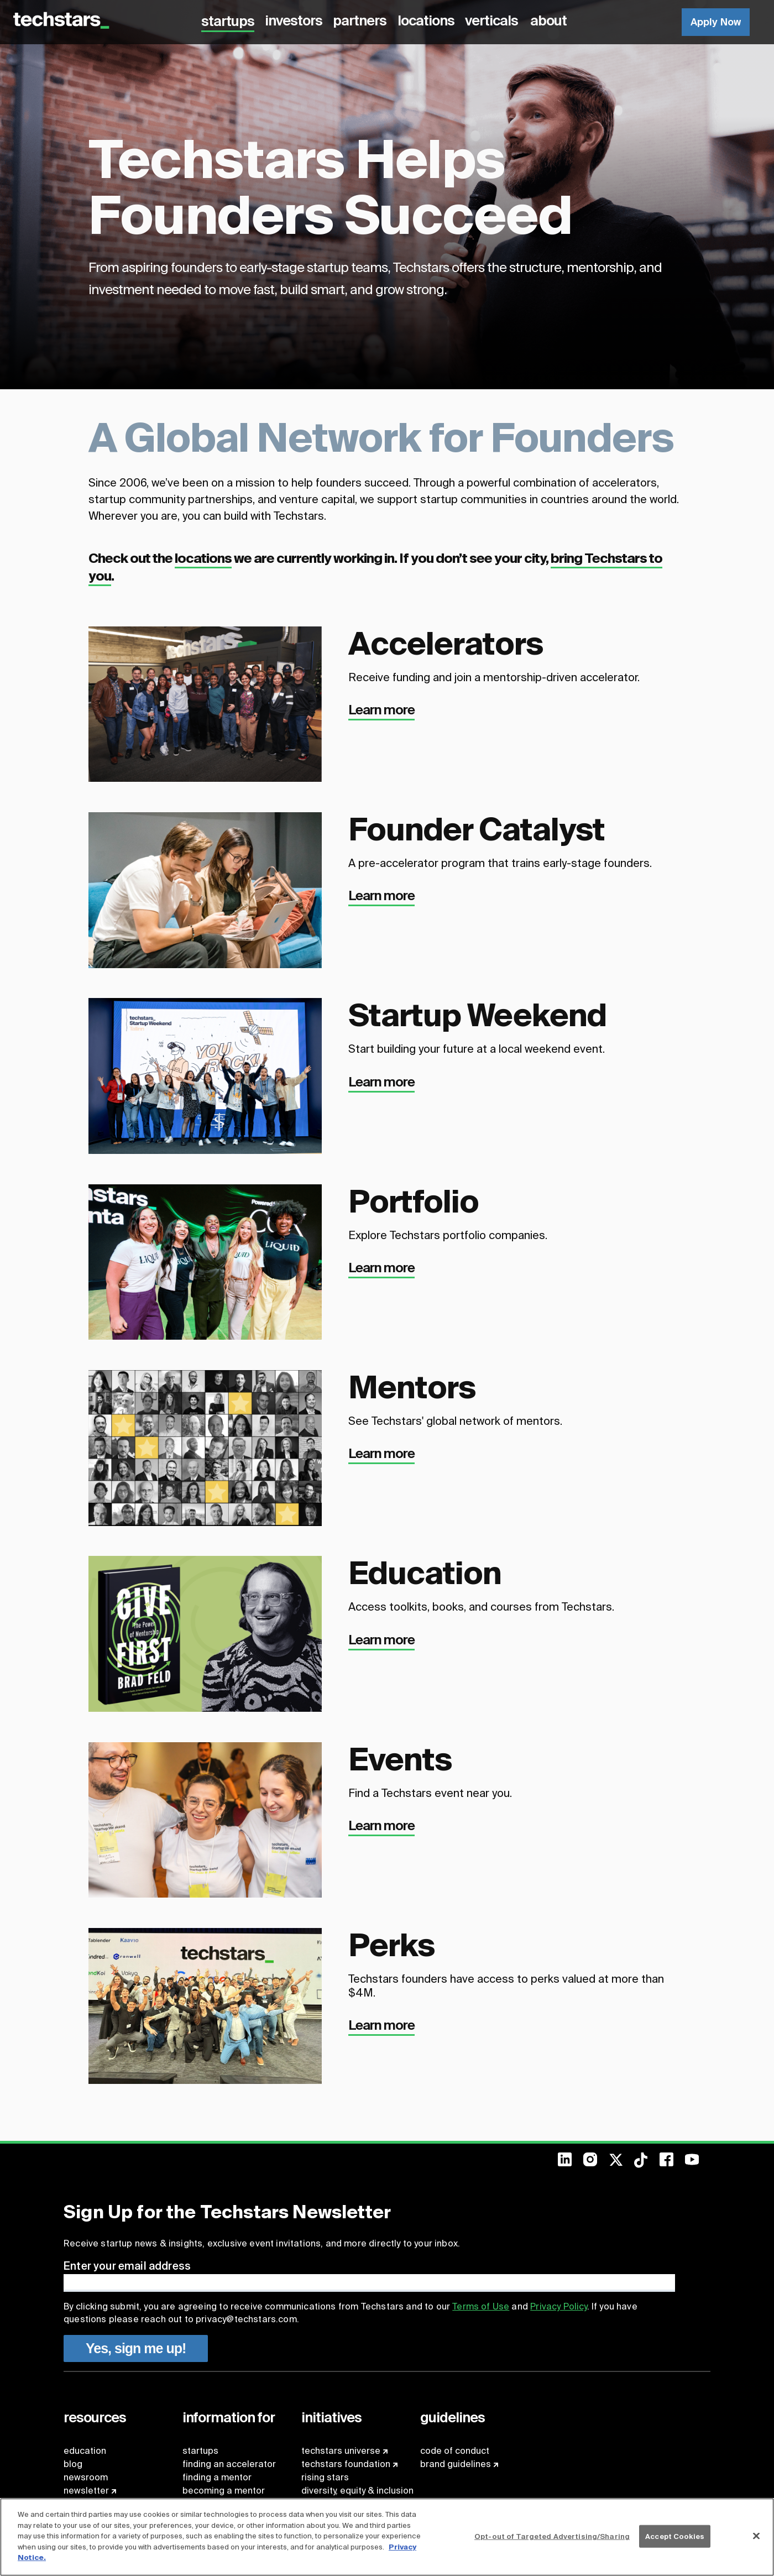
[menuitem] (570, 2162)
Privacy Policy (558, 2306)
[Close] (756, 2535)
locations (203, 558)
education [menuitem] (85, 2451)
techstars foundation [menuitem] (345, 2464)
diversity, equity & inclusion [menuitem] (357, 2490)
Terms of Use (480, 2306)
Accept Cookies (674, 2536)
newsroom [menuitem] (86, 2477)
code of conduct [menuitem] (454, 2451)
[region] (387, 2537)
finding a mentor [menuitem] (217, 2477)
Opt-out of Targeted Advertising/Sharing (552, 2536)
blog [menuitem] (73, 2464)
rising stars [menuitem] (325, 2477)
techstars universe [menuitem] (340, 2451)
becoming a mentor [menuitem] (223, 2490)
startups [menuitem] (200, 2451)
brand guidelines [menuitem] (455, 2464)
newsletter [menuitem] (86, 2490)
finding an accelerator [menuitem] (229, 2464)
